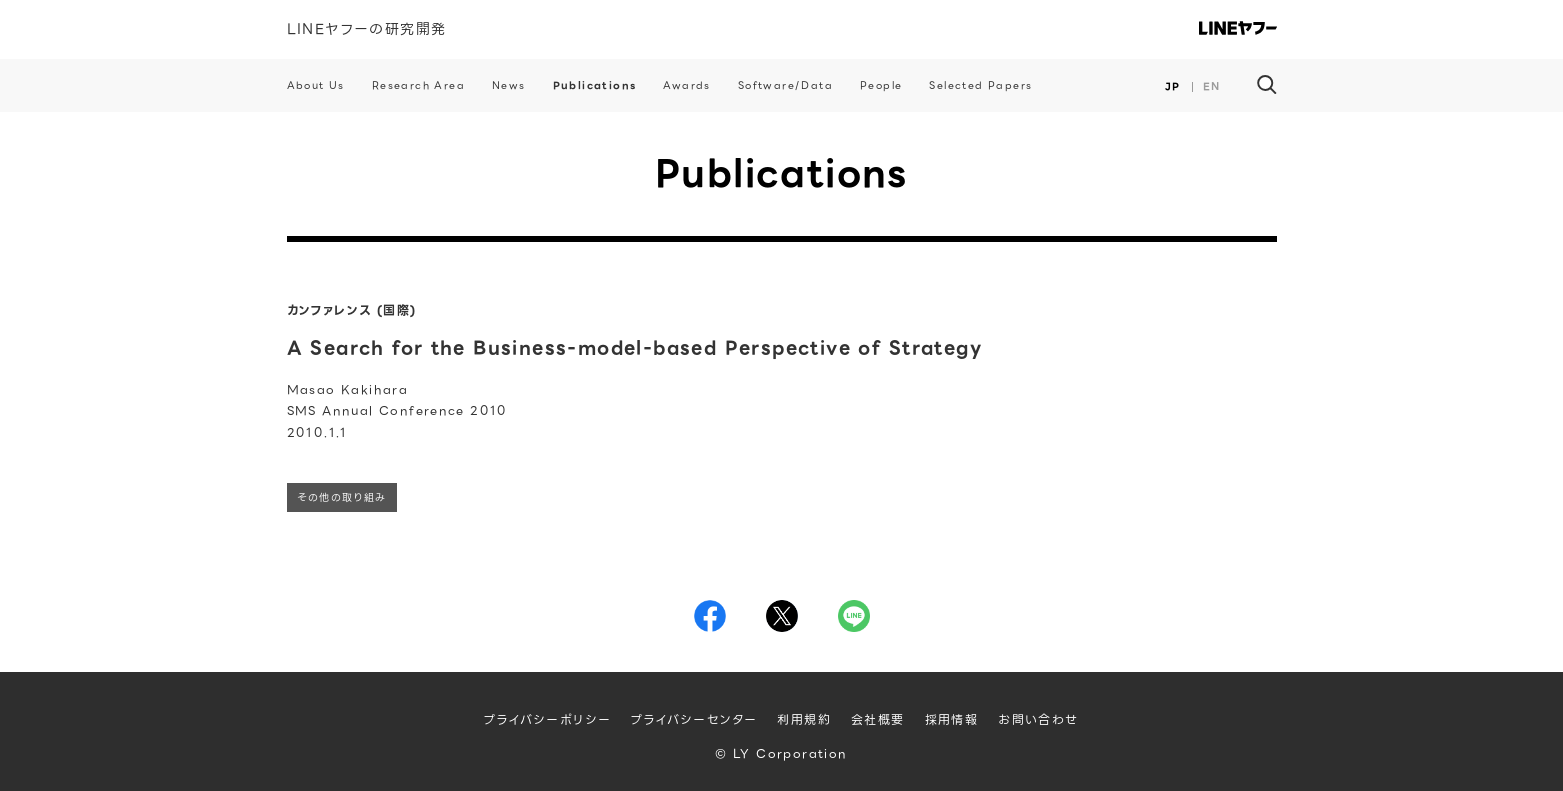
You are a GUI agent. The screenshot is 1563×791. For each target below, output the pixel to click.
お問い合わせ (1038, 719)
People (881, 85)
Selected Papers (980, 85)
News (509, 85)
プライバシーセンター (694, 719)
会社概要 (878, 719)
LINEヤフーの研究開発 (367, 29)
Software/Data (785, 85)
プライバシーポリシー (547, 719)
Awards (686, 85)
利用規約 (804, 719)
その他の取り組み (342, 497)
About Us (316, 85)
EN (1212, 86)
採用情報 (952, 719)
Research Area (418, 85)
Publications (595, 85)
